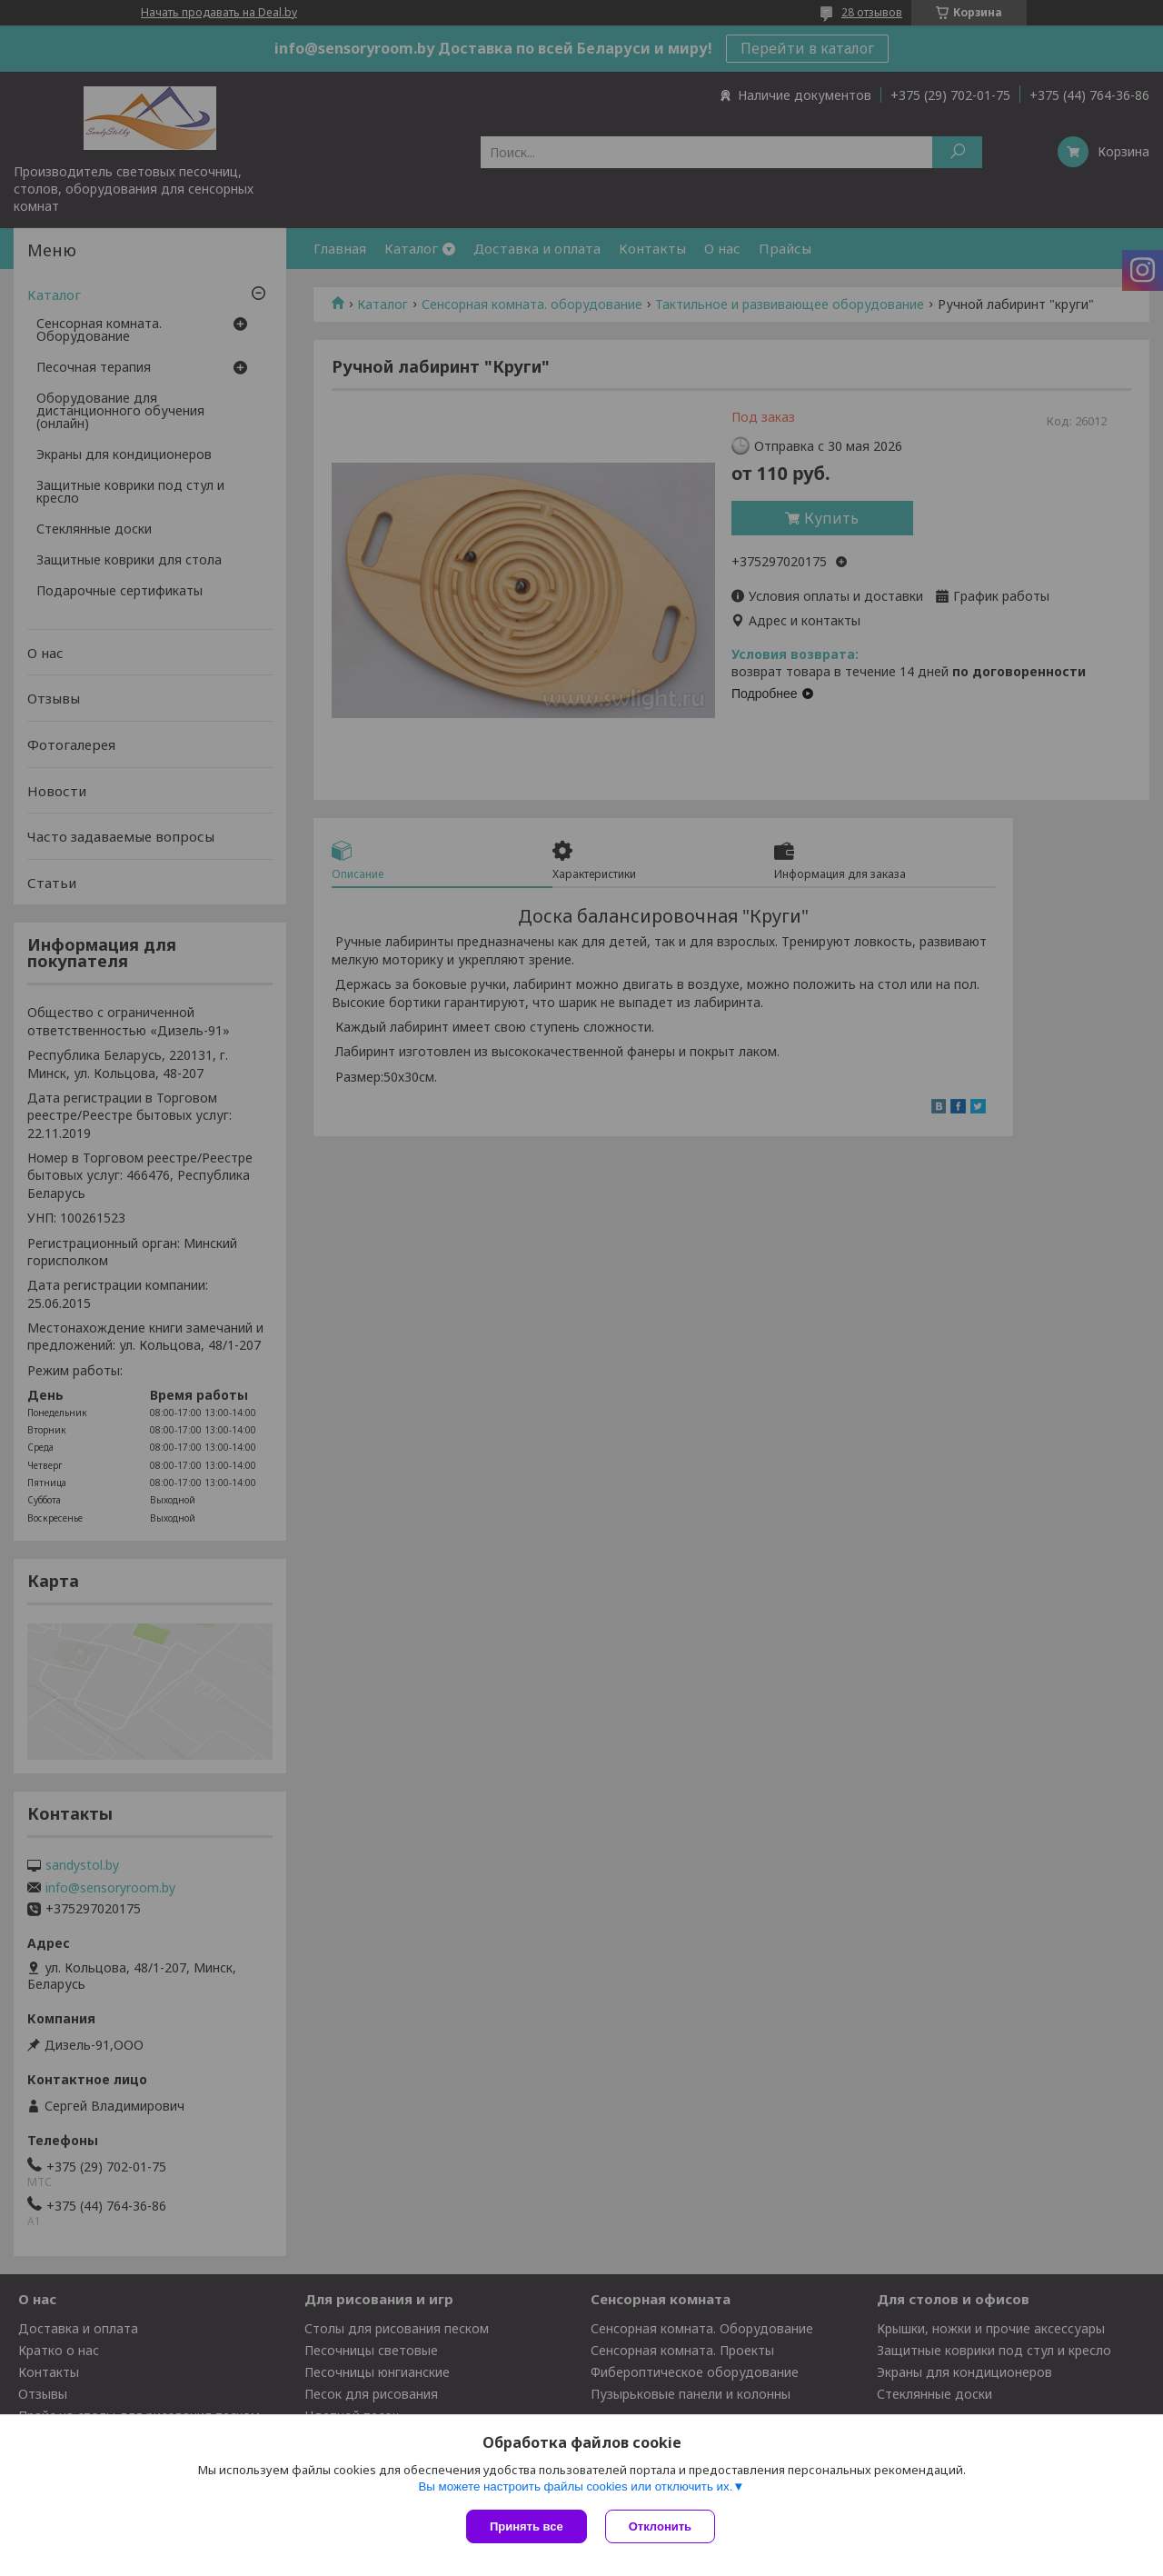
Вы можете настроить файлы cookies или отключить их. (575, 2486)
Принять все (526, 2526)
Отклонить (660, 2526)
